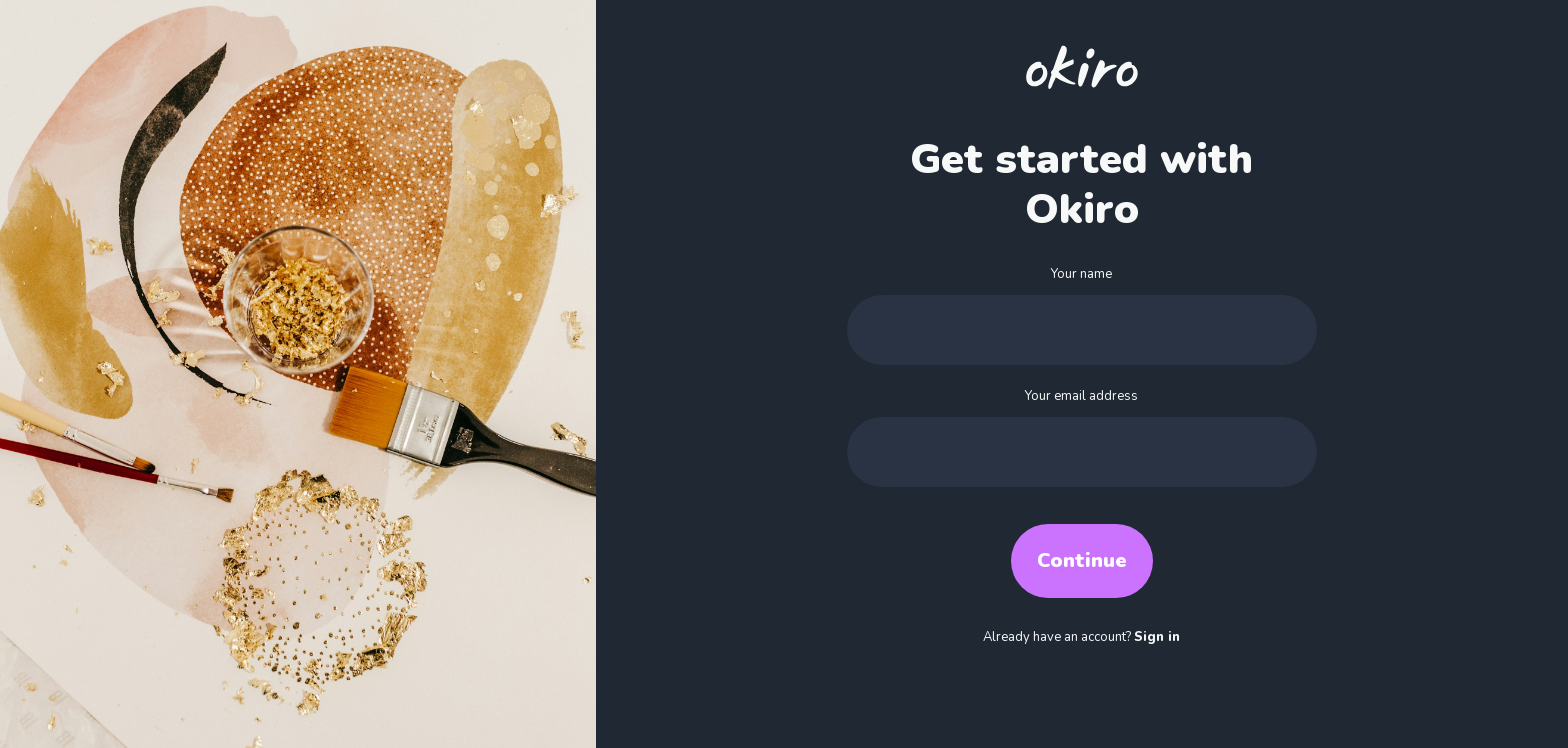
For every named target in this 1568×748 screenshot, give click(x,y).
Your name (1081, 274)
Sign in (1157, 637)
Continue (1082, 560)
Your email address (1081, 396)
